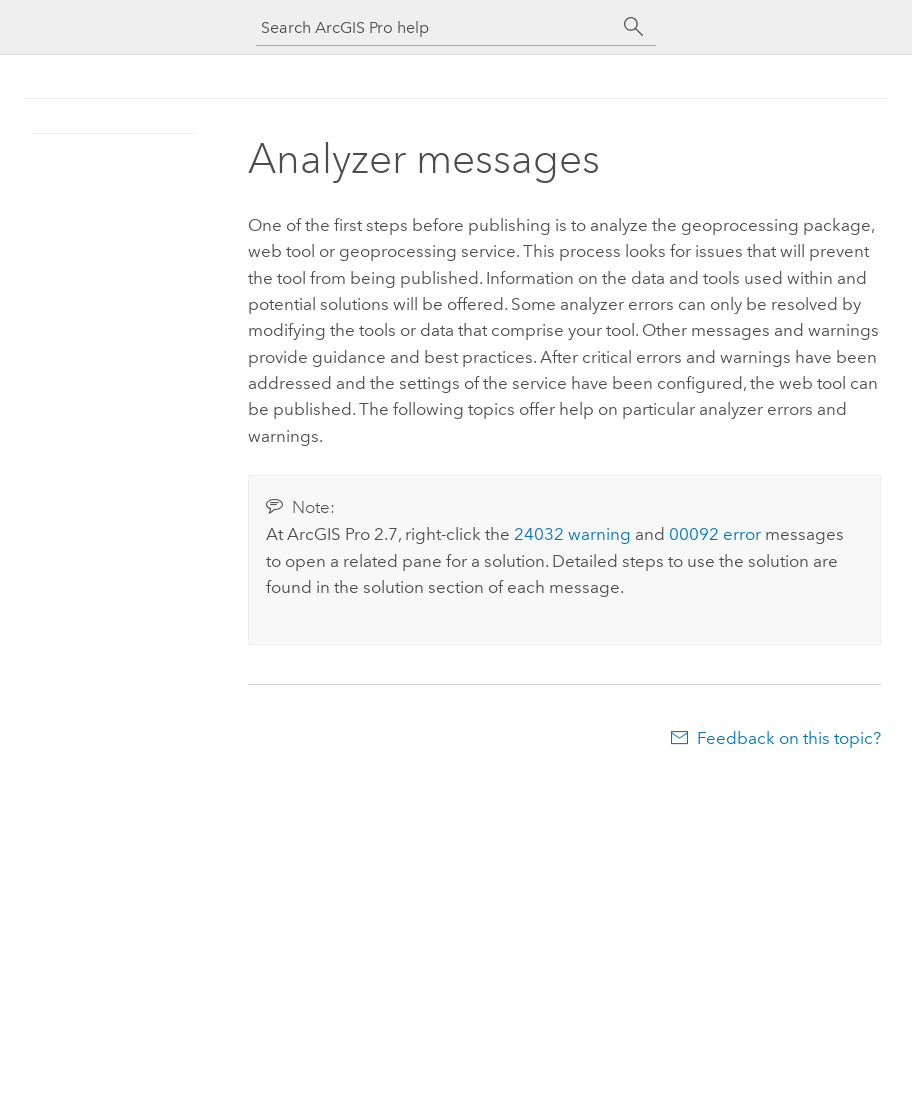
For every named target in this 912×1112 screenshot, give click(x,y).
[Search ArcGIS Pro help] (436, 27)
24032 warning (572, 534)
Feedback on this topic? (789, 738)
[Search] (634, 27)
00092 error (715, 534)
